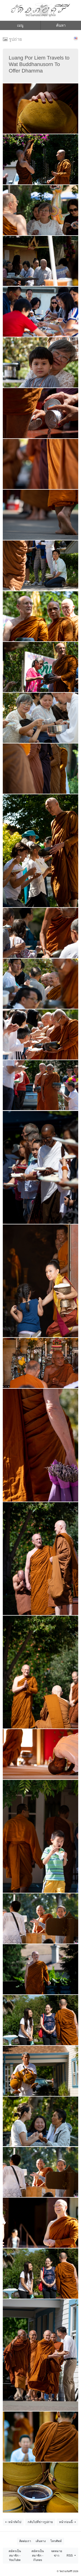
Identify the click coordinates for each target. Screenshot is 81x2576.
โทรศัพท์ (56, 2541)
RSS (70, 2555)
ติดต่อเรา (25, 2541)
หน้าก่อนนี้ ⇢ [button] (67, 2522)
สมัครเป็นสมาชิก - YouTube (15, 2555)
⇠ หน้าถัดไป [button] (13, 2522)
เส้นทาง (41, 2541)
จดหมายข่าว (56, 2553)
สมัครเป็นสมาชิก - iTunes (37, 2555)
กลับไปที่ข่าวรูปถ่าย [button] (40, 2522)
